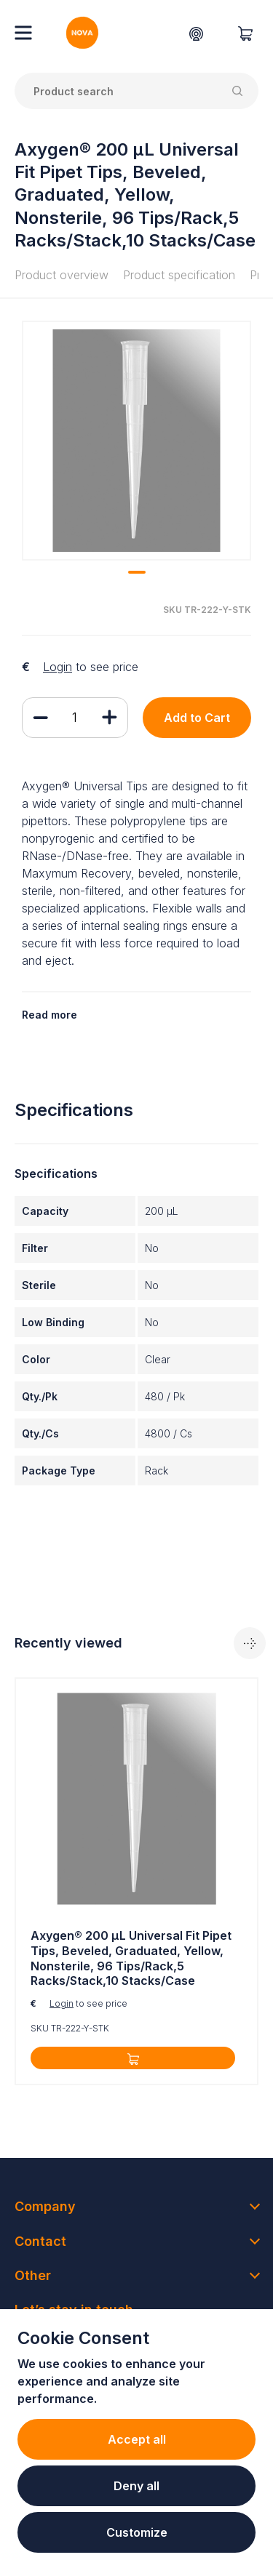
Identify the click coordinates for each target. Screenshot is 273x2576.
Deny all (136, 2486)
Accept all (137, 2439)
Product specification (179, 275)
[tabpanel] (136, 440)
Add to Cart (197, 717)
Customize (136, 2532)
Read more (49, 1014)
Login (57, 666)
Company (45, 2206)
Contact (40, 2241)
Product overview (61, 275)
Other (33, 2275)
